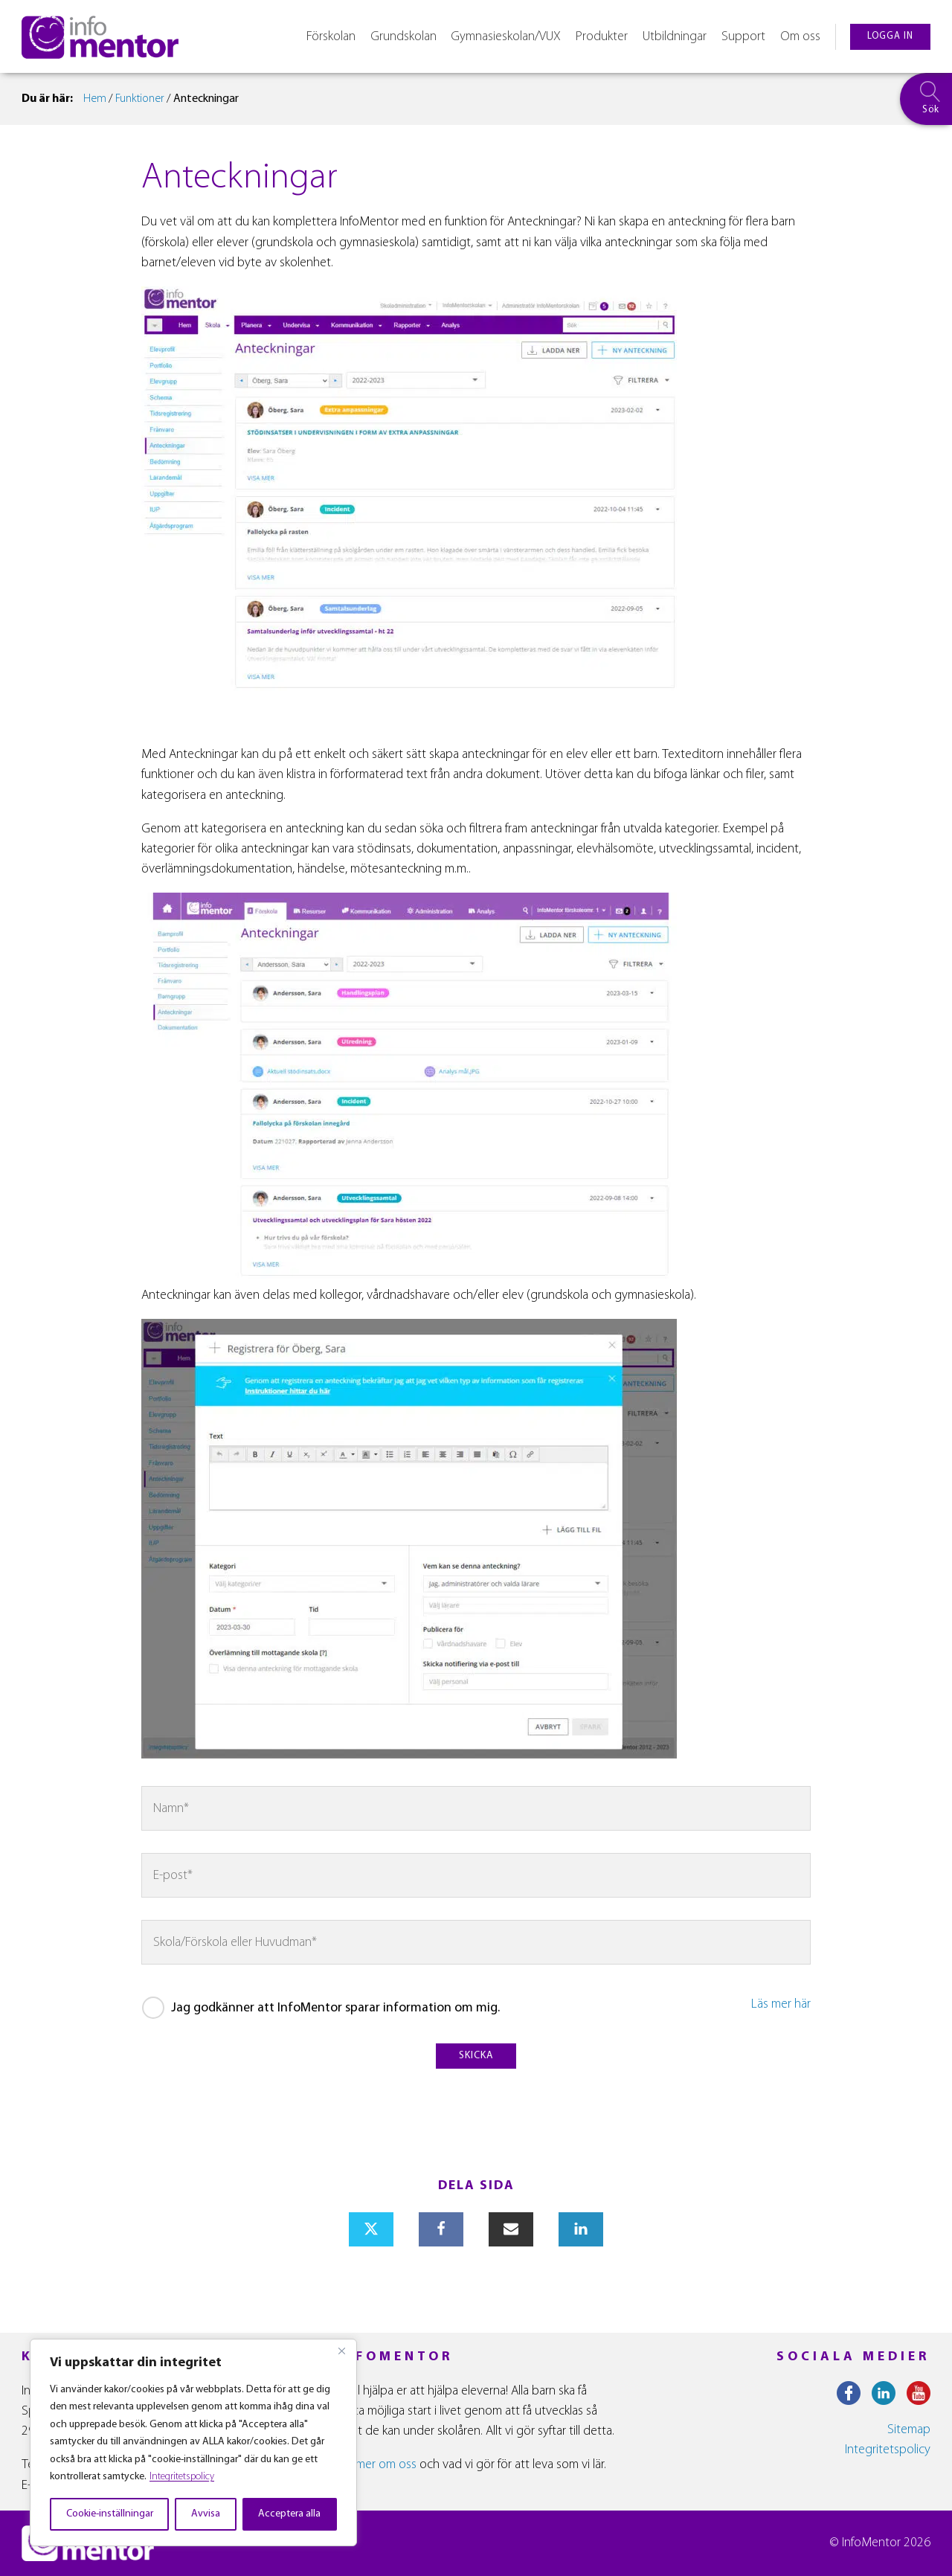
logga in (890, 36)
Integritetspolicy (181, 2476)
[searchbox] (926, 99)
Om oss (800, 36)
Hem (94, 99)
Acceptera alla (289, 2513)
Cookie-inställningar (109, 2513)
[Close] (341, 2351)
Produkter (602, 36)
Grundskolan (403, 36)
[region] (193, 2442)
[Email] (511, 2229)
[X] (371, 2229)
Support (743, 36)
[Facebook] (441, 2229)
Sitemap (908, 2430)
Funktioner (139, 99)
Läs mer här (781, 2004)
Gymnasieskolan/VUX (506, 36)
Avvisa (205, 2513)
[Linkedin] (581, 2229)
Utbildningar (675, 36)
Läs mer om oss (375, 2464)
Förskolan (331, 36)
